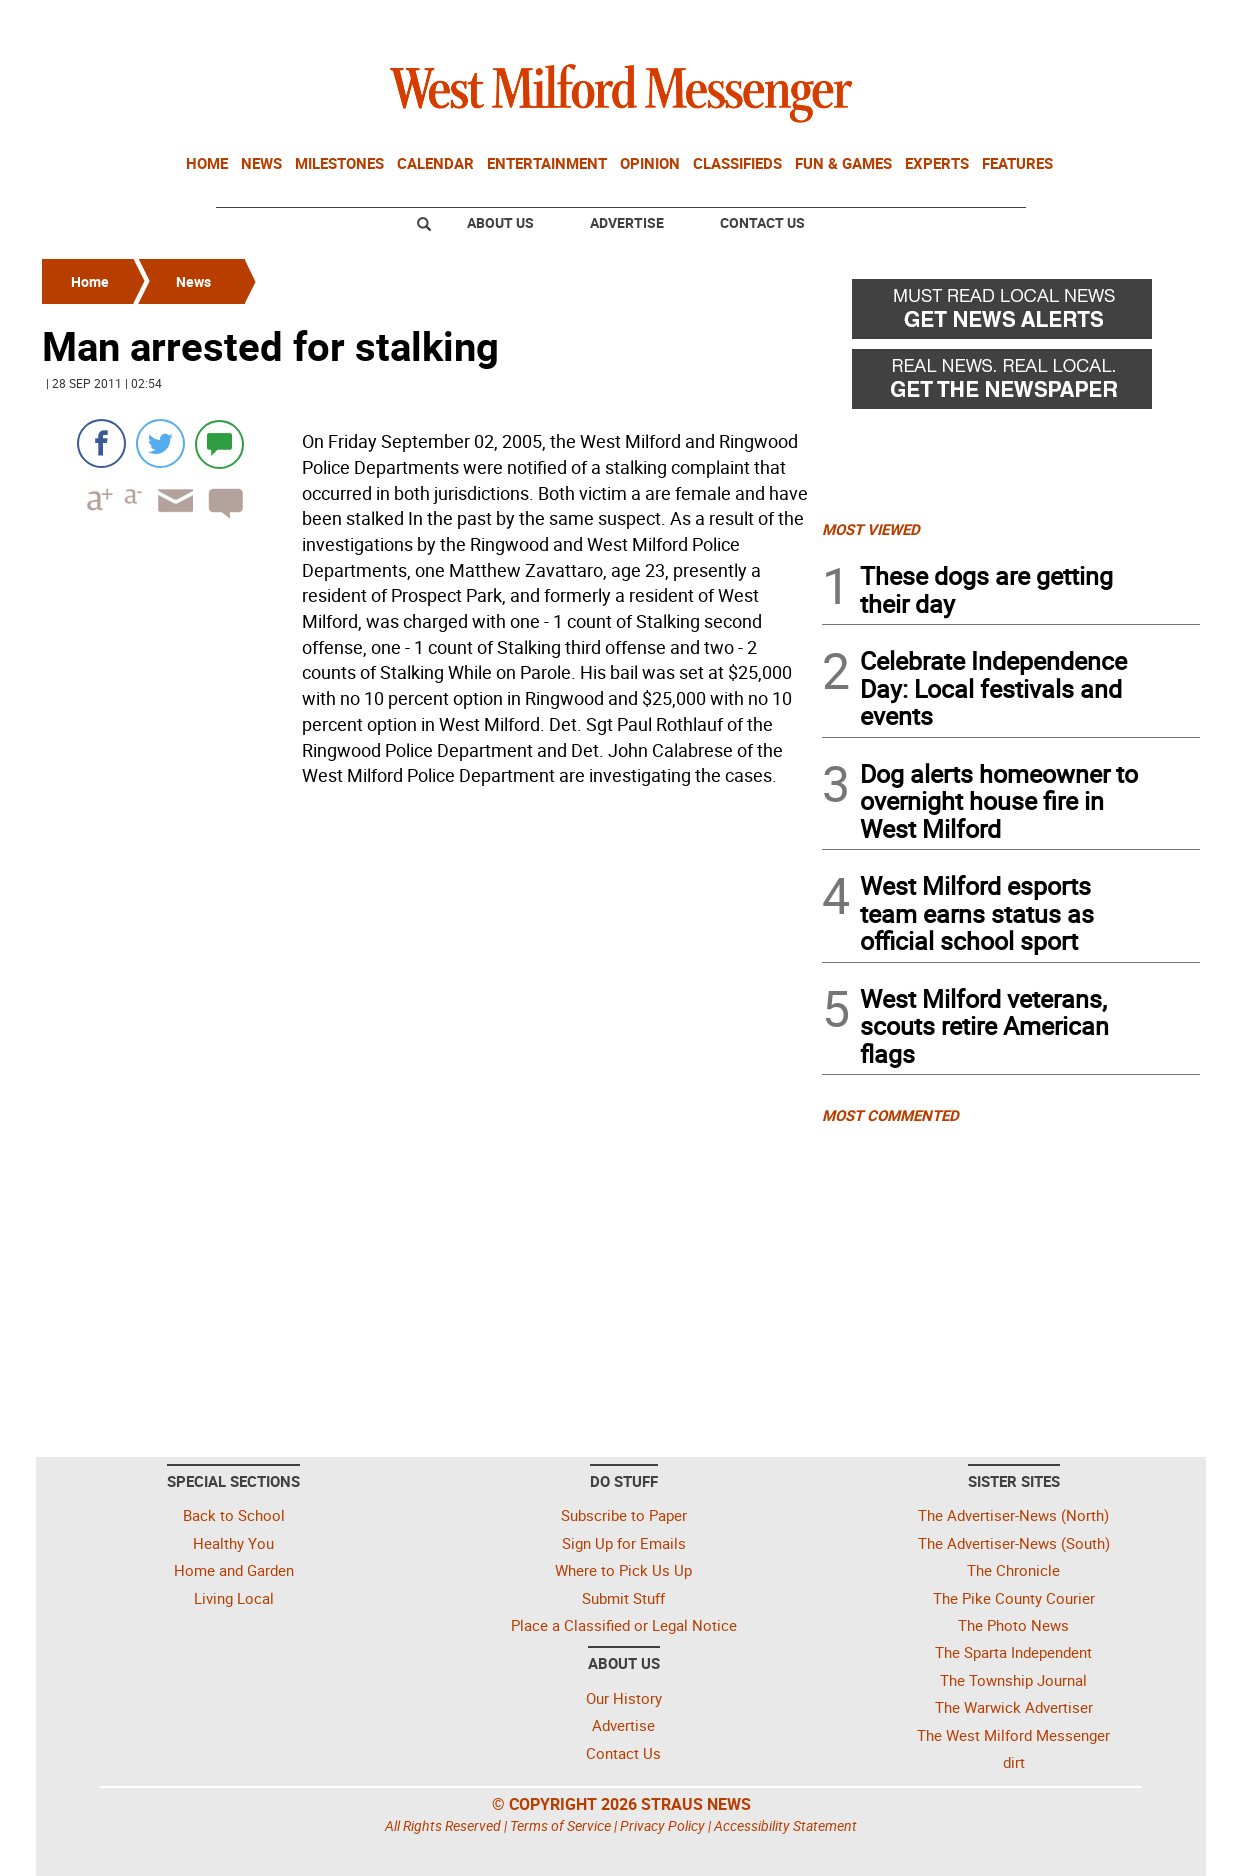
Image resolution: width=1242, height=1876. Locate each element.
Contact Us (762, 222)
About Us (500, 222)
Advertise (627, 222)
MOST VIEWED (871, 529)
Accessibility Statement (785, 1825)
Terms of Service (560, 1825)
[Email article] (169, 518)
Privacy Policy (662, 1825)
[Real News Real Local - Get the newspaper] (1011, 384)
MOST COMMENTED (890, 1115)
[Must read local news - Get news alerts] (1011, 314)
